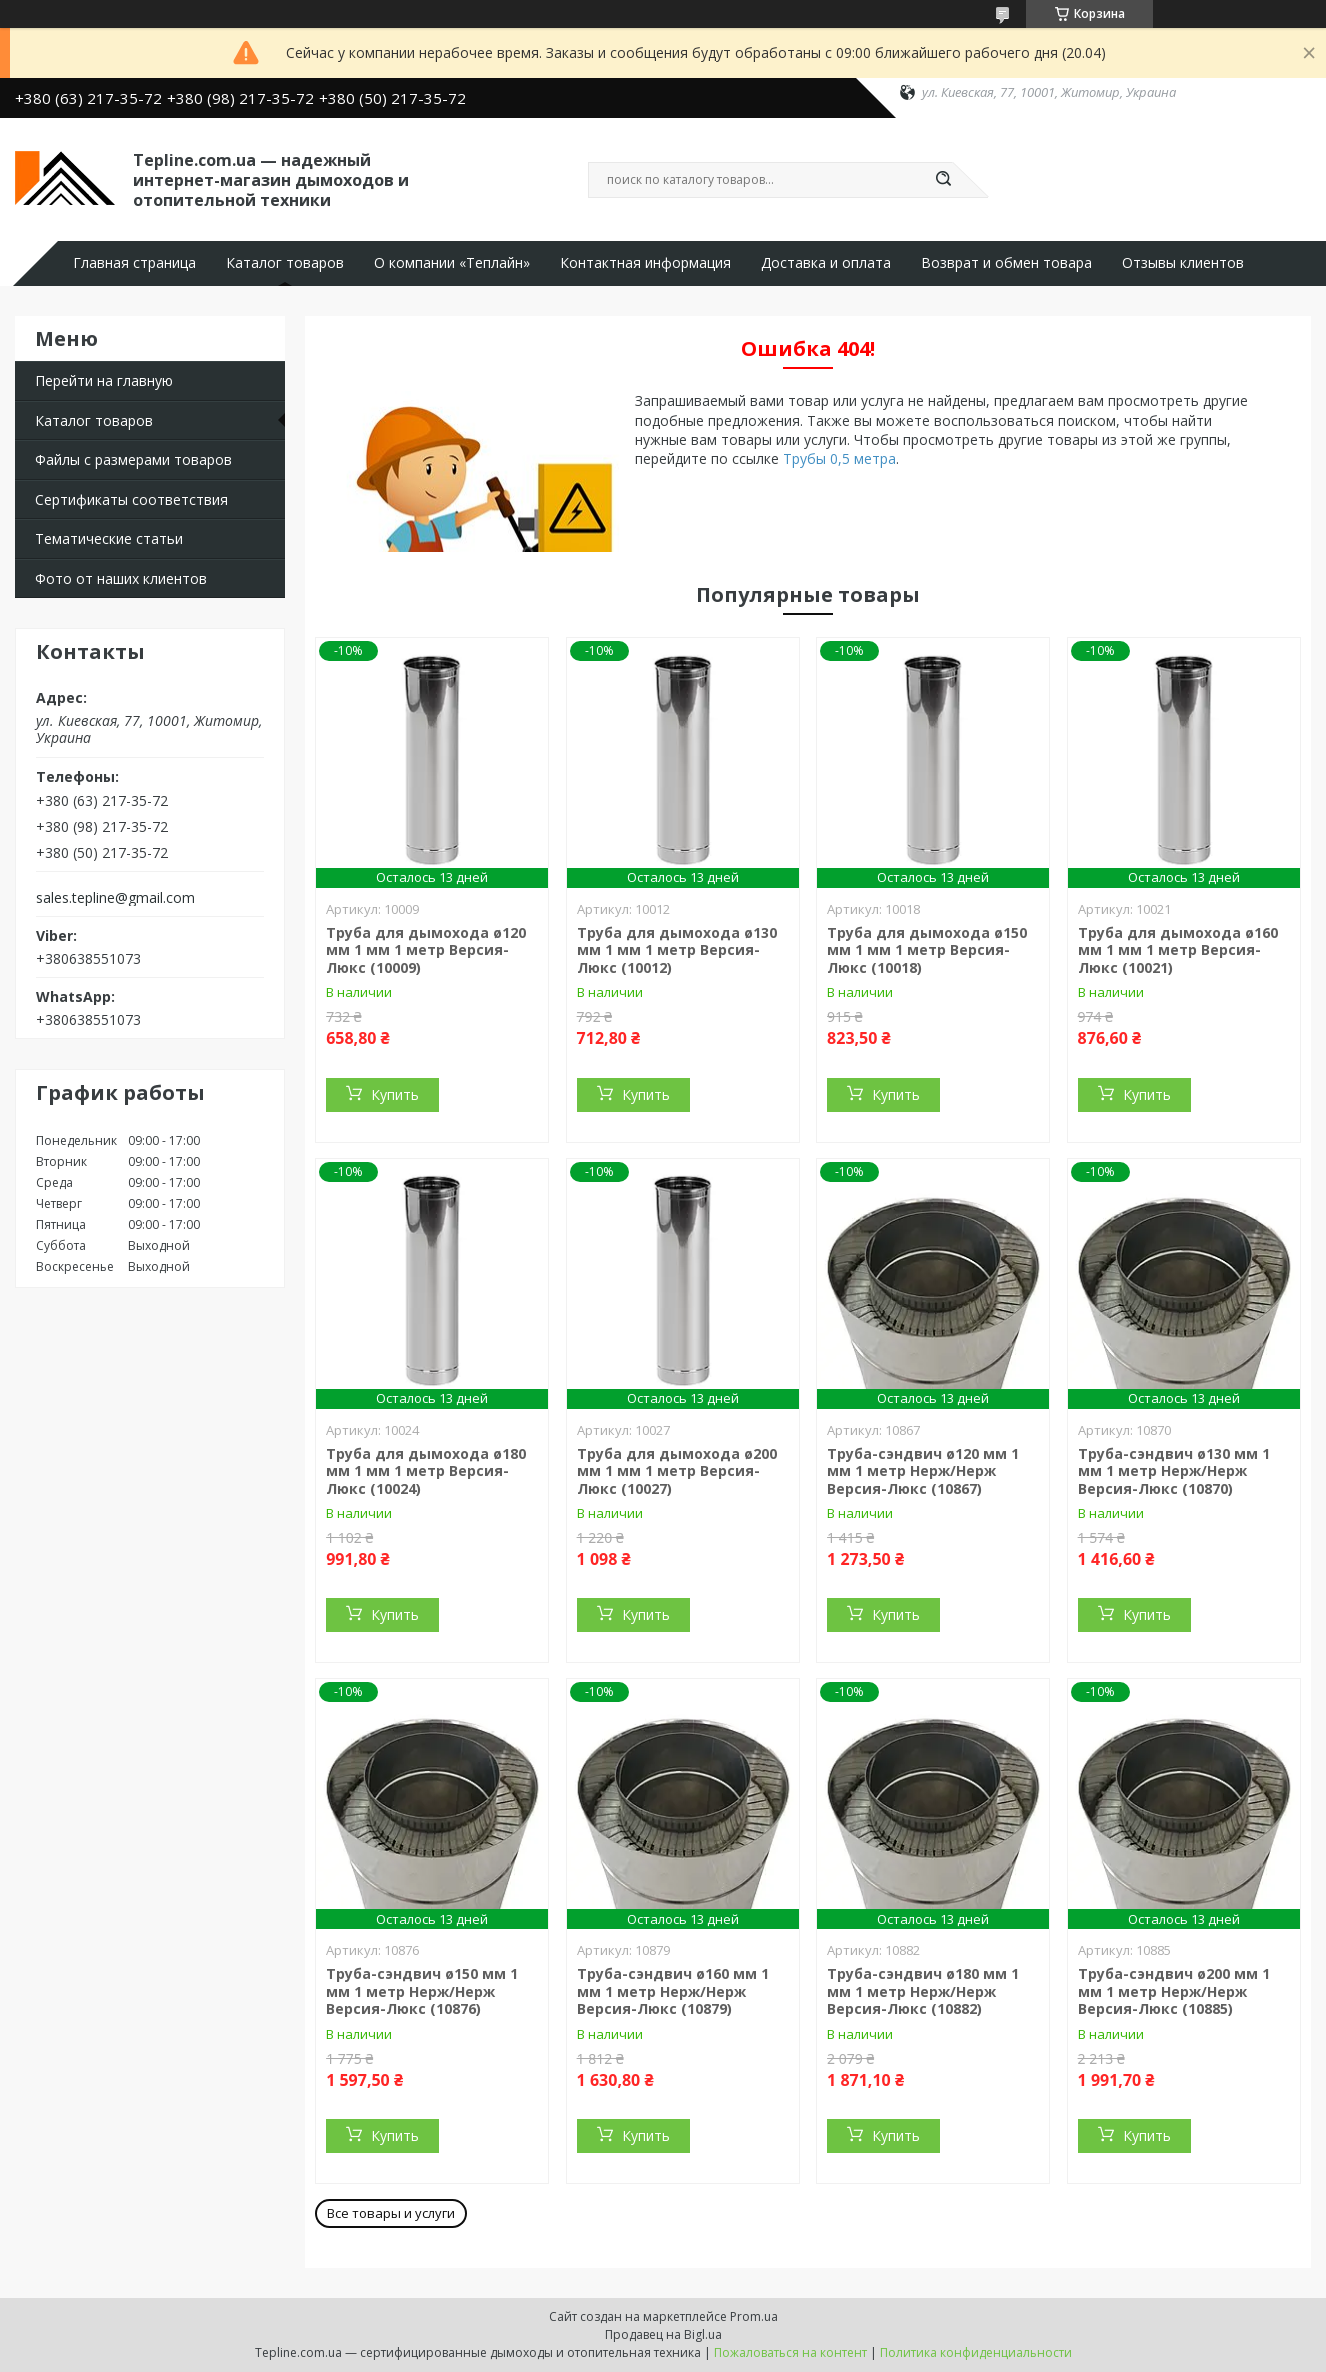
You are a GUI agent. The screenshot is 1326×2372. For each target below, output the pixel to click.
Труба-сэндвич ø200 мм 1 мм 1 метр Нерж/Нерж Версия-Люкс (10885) (1174, 1991)
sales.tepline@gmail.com (115, 898)
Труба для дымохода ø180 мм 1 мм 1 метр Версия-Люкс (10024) (426, 1471)
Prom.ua (754, 2316)
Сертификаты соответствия (131, 499)
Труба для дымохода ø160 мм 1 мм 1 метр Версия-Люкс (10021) (1178, 950)
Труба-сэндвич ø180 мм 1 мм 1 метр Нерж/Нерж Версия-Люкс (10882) (923, 1991)
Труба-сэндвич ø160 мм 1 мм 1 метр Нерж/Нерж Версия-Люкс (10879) (673, 1991)
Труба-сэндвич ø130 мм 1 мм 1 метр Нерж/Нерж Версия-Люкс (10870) (1174, 1471)
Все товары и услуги (391, 2213)
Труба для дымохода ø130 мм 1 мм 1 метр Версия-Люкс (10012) (677, 950)
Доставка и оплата (826, 263)
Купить (395, 1094)
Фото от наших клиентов (121, 578)
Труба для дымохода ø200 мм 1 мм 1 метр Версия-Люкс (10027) (677, 1471)
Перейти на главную (104, 380)
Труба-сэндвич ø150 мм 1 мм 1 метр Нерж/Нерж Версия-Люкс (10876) (422, 1991)
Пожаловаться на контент (790, 2352)
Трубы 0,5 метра (839, 458)
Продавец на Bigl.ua (663, 2334)
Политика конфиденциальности (976, 2352)
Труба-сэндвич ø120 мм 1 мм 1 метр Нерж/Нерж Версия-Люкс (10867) (923, 1471)
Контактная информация (645, 263)
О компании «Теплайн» (452, 263)
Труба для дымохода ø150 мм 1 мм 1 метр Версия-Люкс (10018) (927, 950)
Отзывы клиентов (1183, 263)
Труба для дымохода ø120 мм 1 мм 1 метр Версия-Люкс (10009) (426, 950)
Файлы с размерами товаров (133, 459)
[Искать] (943, 180)
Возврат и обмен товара (1006, 263)
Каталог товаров (285, 263)
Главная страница (134, 263)
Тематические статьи (109, 538)
